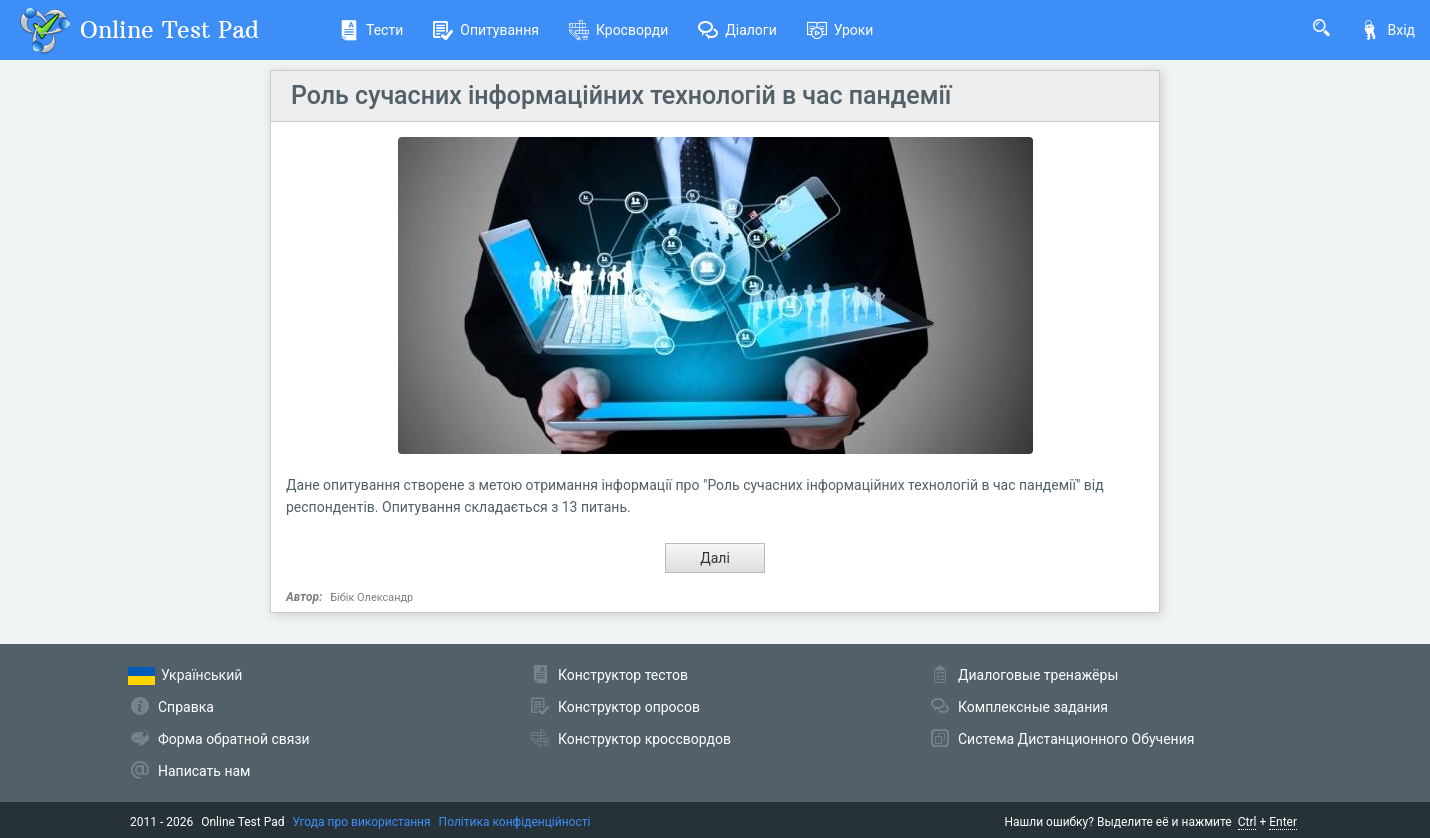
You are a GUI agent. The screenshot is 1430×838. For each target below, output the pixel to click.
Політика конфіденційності (515, 822)
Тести (371, 30)
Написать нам (204, 771)
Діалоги (737, 30)
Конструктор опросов (629, 707)
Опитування (486, 30)
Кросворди (618, 30)
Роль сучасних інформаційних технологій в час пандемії (621, 95)
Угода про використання (362, 822)
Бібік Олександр (371, 597)
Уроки (840, 30)
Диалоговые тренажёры (1038, 675)
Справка (186, 707)
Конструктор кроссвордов (644, 739)
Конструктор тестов (623, 675)
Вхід (1387, 30)
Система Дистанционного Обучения (1076, 739)
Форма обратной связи (234, 739)
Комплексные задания (1033, 707)
